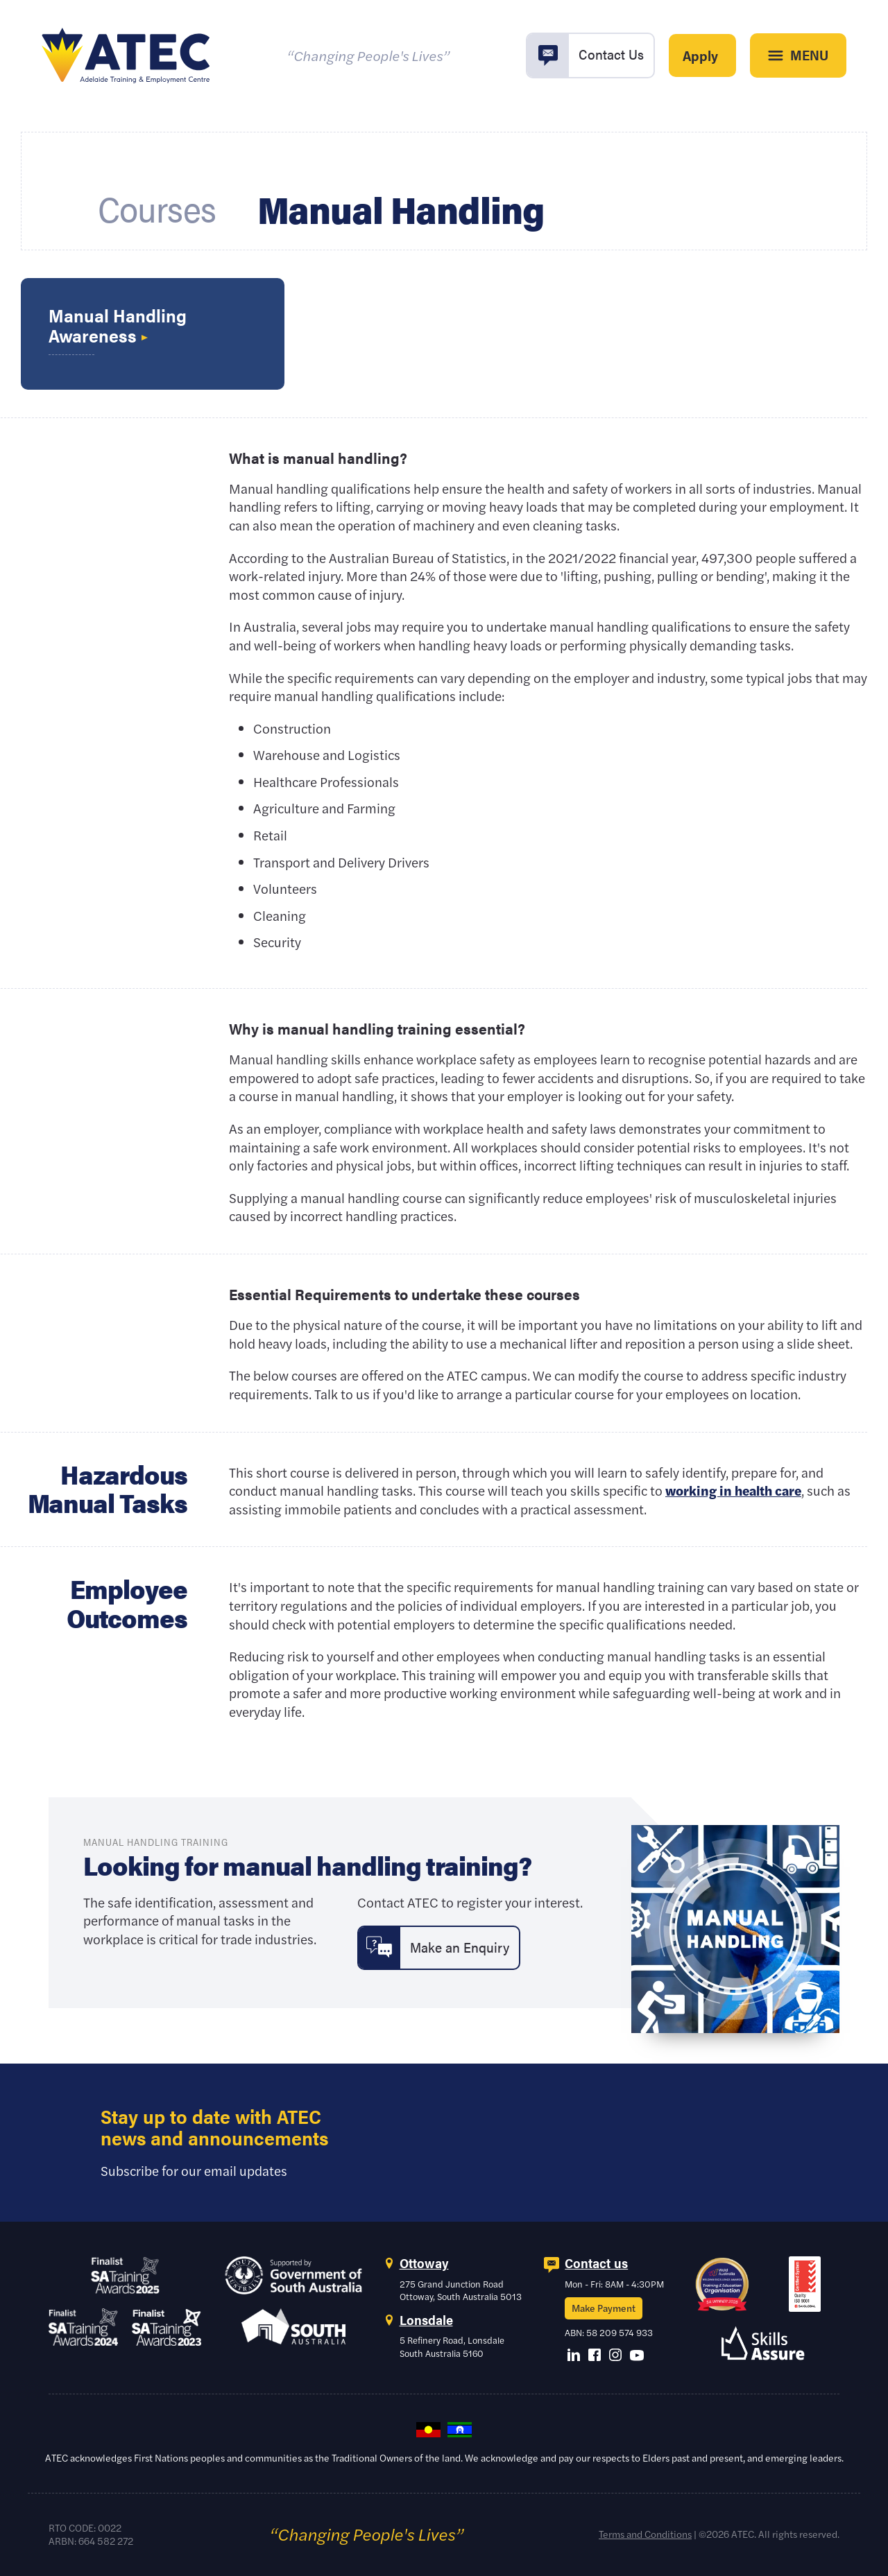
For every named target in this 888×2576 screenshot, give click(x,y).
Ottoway (424, 2263)
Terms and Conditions (645, 2534)
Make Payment (603, 2308)
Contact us (596, 2263)
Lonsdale (426, 2319)
